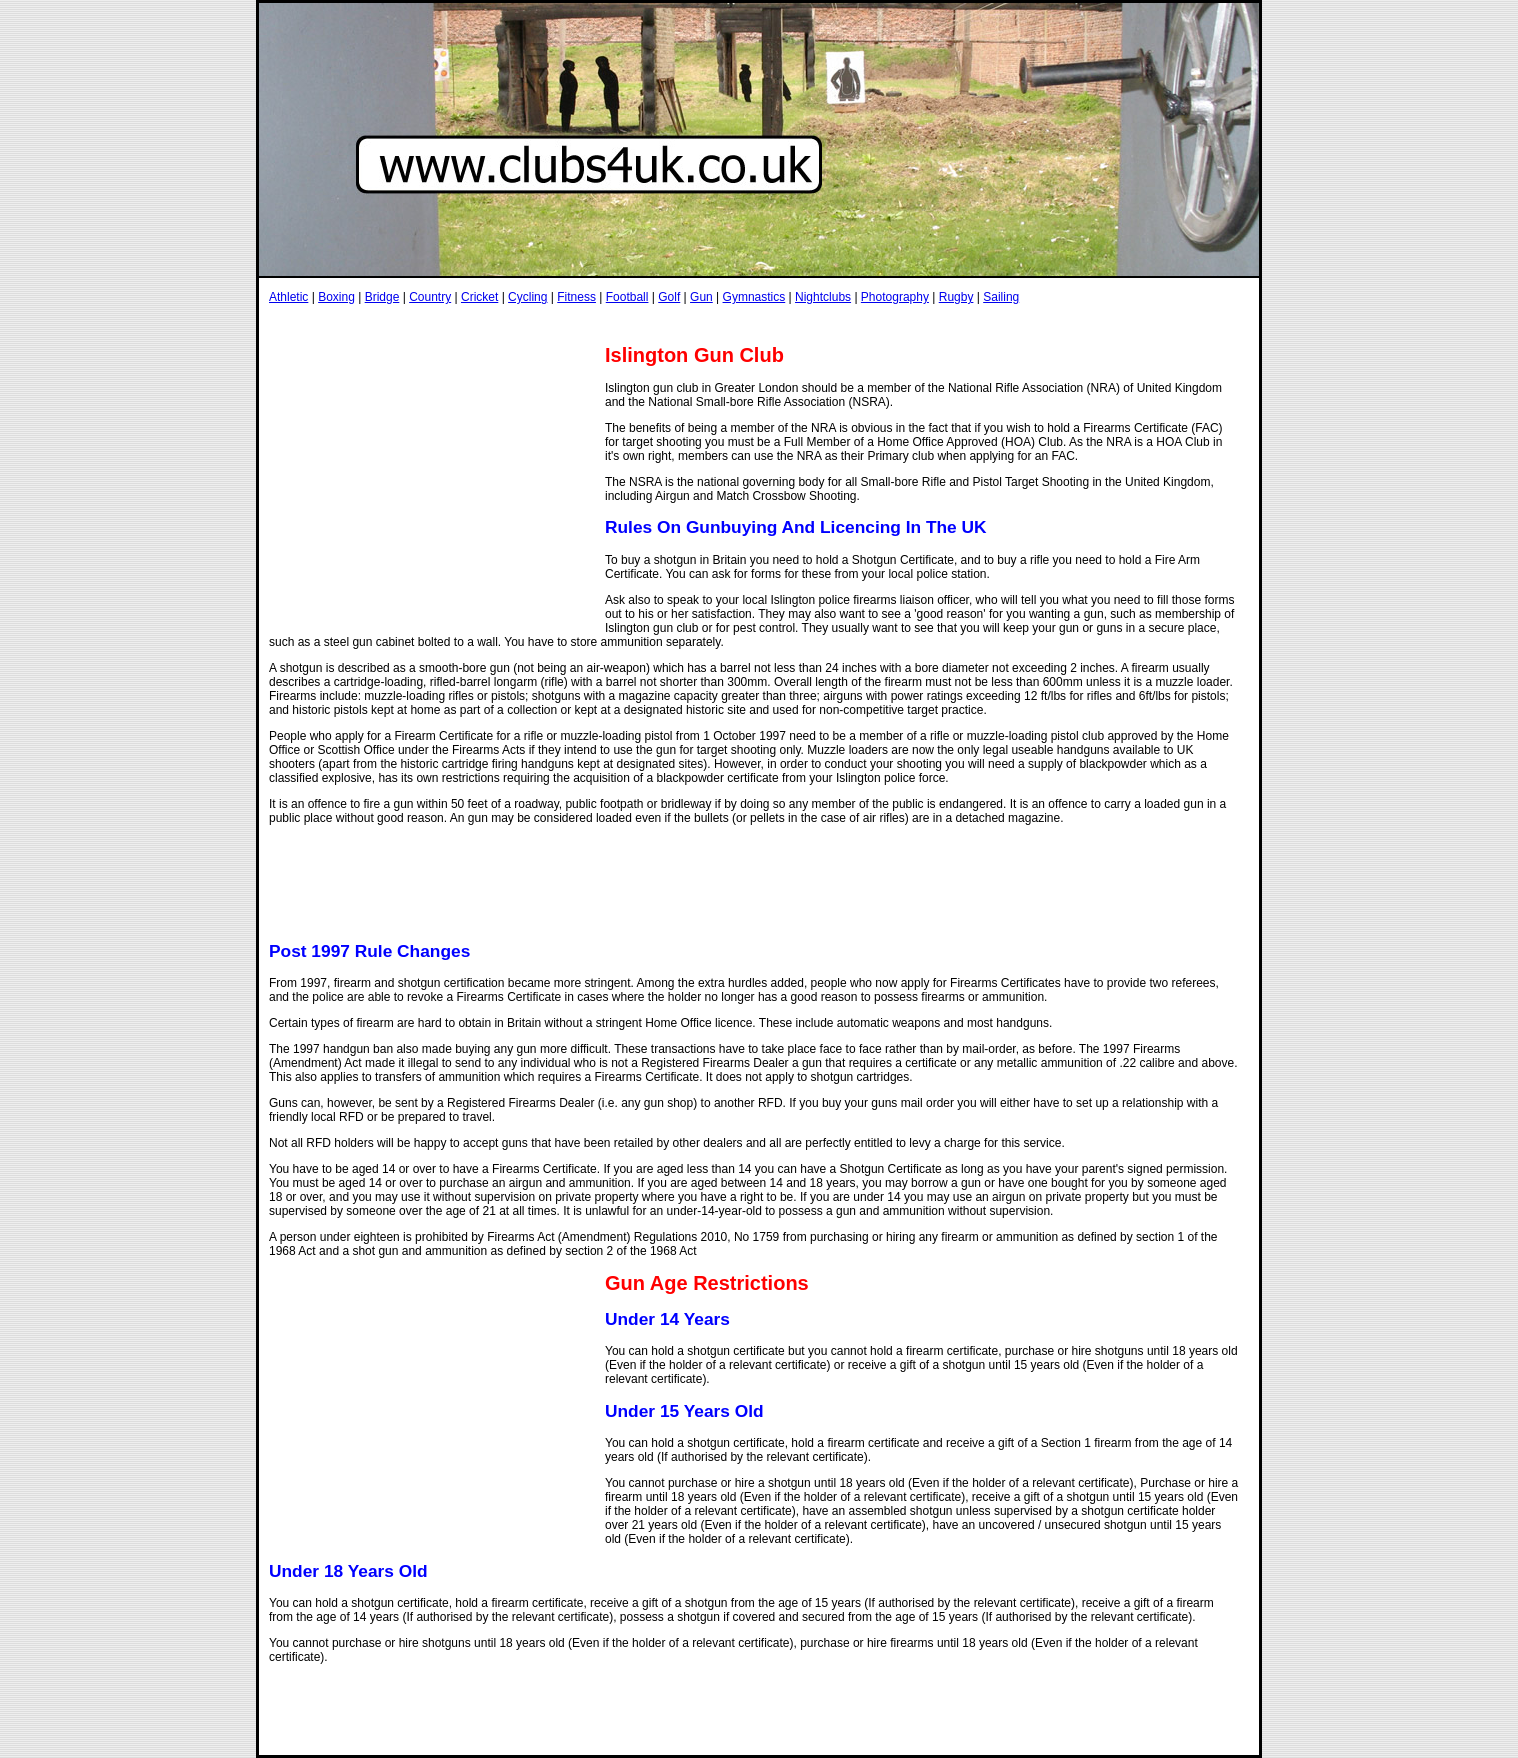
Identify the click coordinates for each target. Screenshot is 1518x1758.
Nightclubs (823, 297)
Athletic (288, 297)
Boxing (336, 297)
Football (627, 297)
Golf (669, 297)
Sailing (1001, 297)
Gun (701, 297)
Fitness (576, 297)
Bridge (382, 297)
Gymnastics (754, 297)
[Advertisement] (633, 323)
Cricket (479, 297)
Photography (895, 297)
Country (430, 297)
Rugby (956, 297)
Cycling (527, 297)
